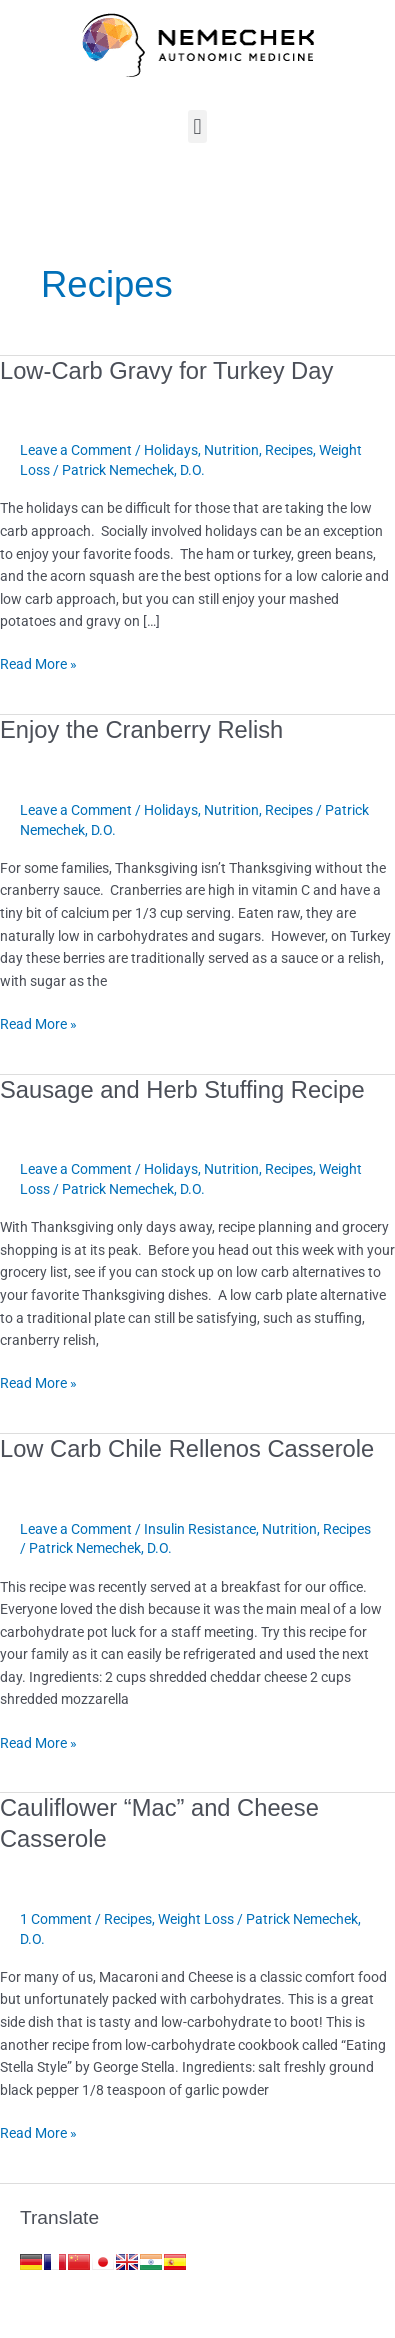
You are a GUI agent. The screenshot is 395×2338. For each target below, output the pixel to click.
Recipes (289, 450)
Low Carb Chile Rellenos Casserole (187, 1449)
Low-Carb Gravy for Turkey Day (166, 371)
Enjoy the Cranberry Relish (141, 730)
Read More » (38, 662)
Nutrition (231, 450)
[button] (197, 126)
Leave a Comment (76, 450)
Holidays (171, 450)
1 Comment (56, 1919)
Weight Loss (196, 1919)
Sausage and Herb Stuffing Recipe (182, 1090)
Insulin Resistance (200, 1529)
